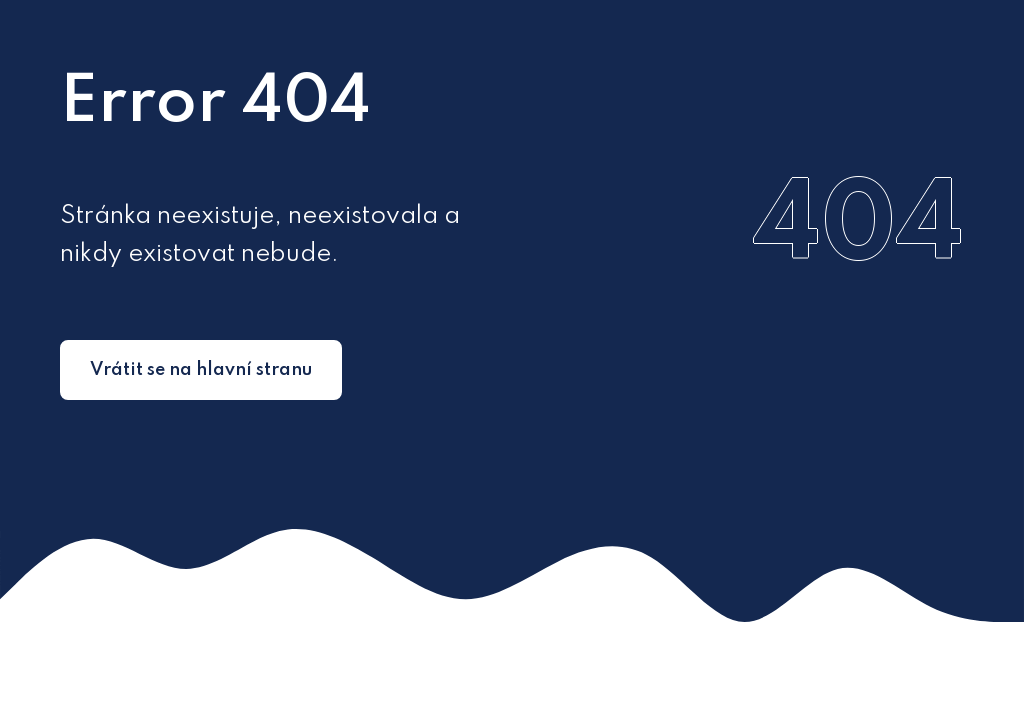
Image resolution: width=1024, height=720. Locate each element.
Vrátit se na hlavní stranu (201, 370)
